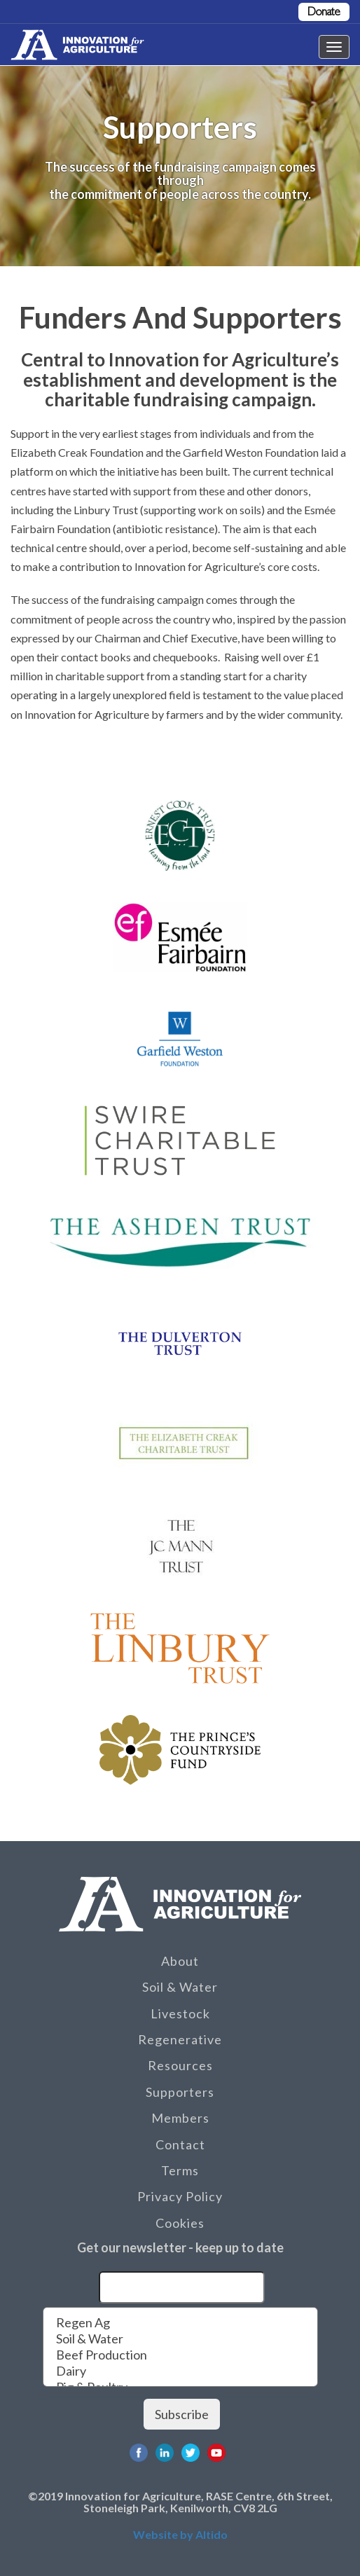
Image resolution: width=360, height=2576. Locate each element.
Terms (180, 2170)
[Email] (182, 2287)
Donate (323, 11)
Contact (180, 2144)
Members (180, 2118)
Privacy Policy (180, 2196)
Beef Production (180, 2355)
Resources (180, 2065)
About (180, 1961)
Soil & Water (180, 1987)
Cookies (180, 2223)
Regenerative (180, 2039)
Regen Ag (180, 2323)
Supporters (180, 2092)
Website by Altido (180, 2534)
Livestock (180, 2013)
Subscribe (182, 2414)
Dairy (180, 2371)
